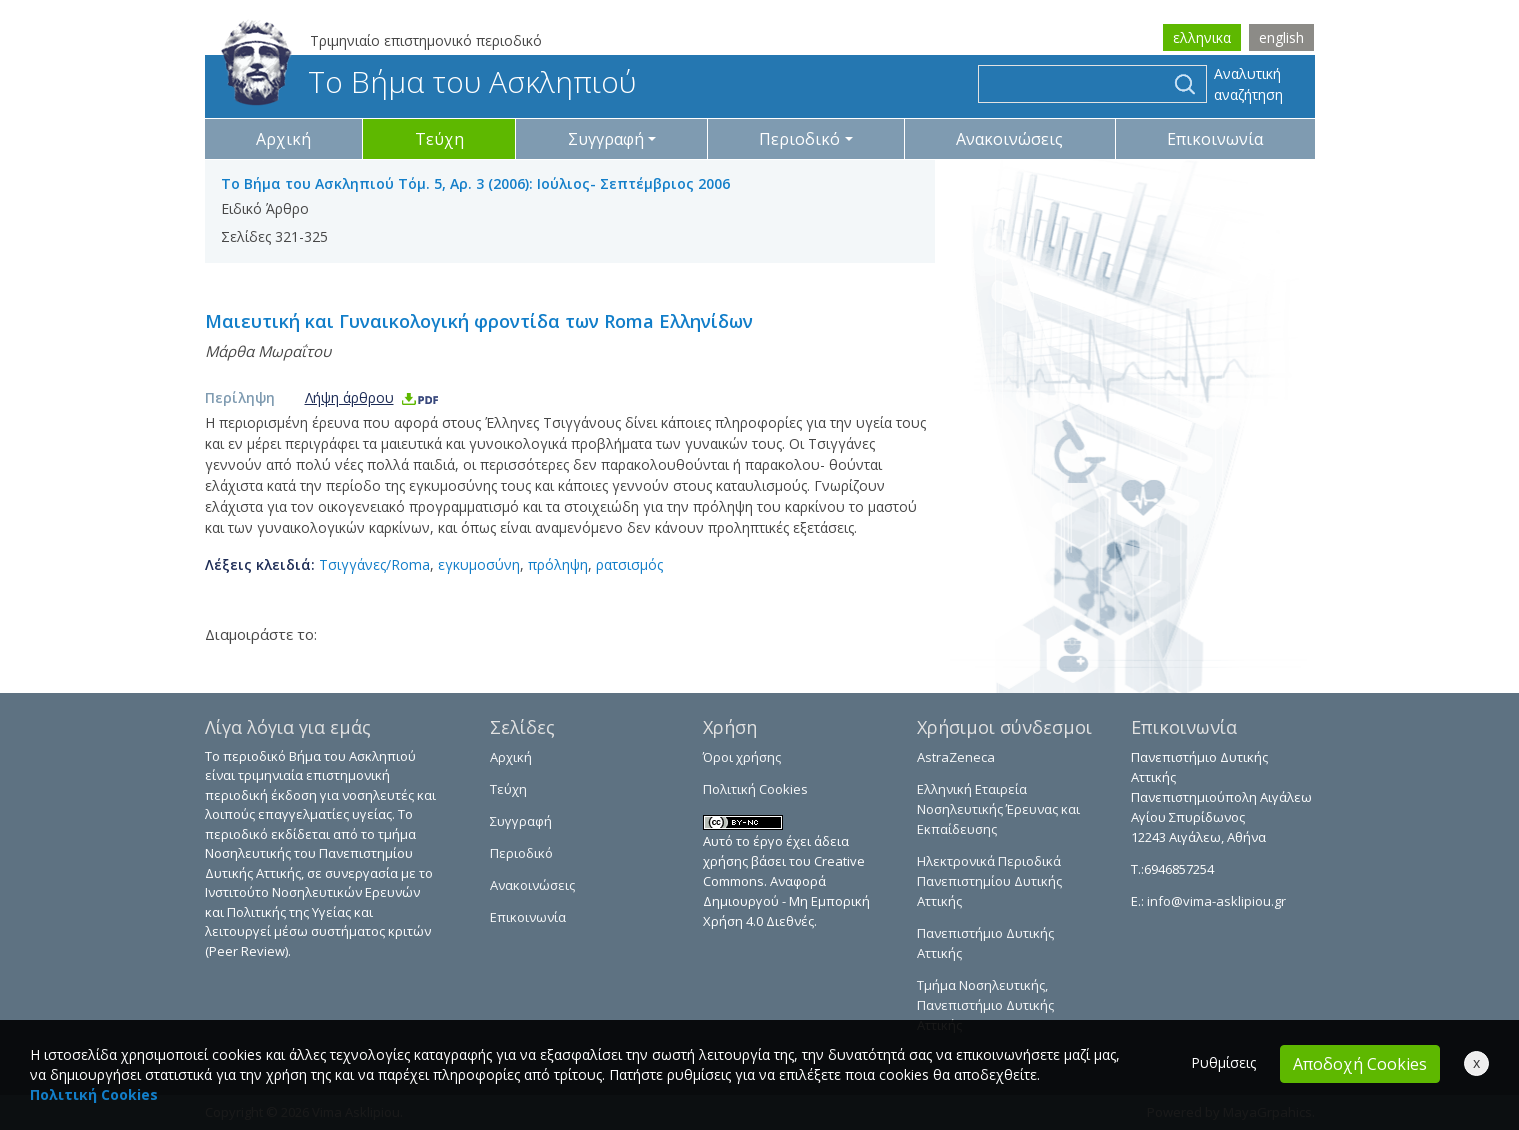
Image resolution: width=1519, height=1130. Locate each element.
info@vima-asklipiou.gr (1215, 901)
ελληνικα (1202, 37)
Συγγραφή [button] (606, 139)
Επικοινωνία (1215, 139)
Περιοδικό (521, 853)
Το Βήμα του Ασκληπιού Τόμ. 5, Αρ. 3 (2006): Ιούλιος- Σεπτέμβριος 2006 (475, 183)
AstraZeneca (956, 757)
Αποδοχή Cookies (1360, 1064)
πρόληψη (558, 564)
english (1281, 37)
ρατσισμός (629, 564)
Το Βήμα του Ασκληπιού (428, 81)
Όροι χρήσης (742, 757)
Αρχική (283, 139)
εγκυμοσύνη (479, 564)
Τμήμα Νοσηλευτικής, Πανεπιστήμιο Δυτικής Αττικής (985, 1005)
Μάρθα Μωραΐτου (268, 351)
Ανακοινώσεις (1009, 139)
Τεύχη (439, 139)
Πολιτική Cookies (755, 789)
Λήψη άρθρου (372, 397)
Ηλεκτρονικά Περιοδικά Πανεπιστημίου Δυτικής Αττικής (989, 881)
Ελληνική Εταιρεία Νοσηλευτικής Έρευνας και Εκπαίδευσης (998, 809)
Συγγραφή (521, 821)
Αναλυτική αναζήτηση (1248, 84)
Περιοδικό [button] (799, 139)
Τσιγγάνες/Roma (374, 564)
